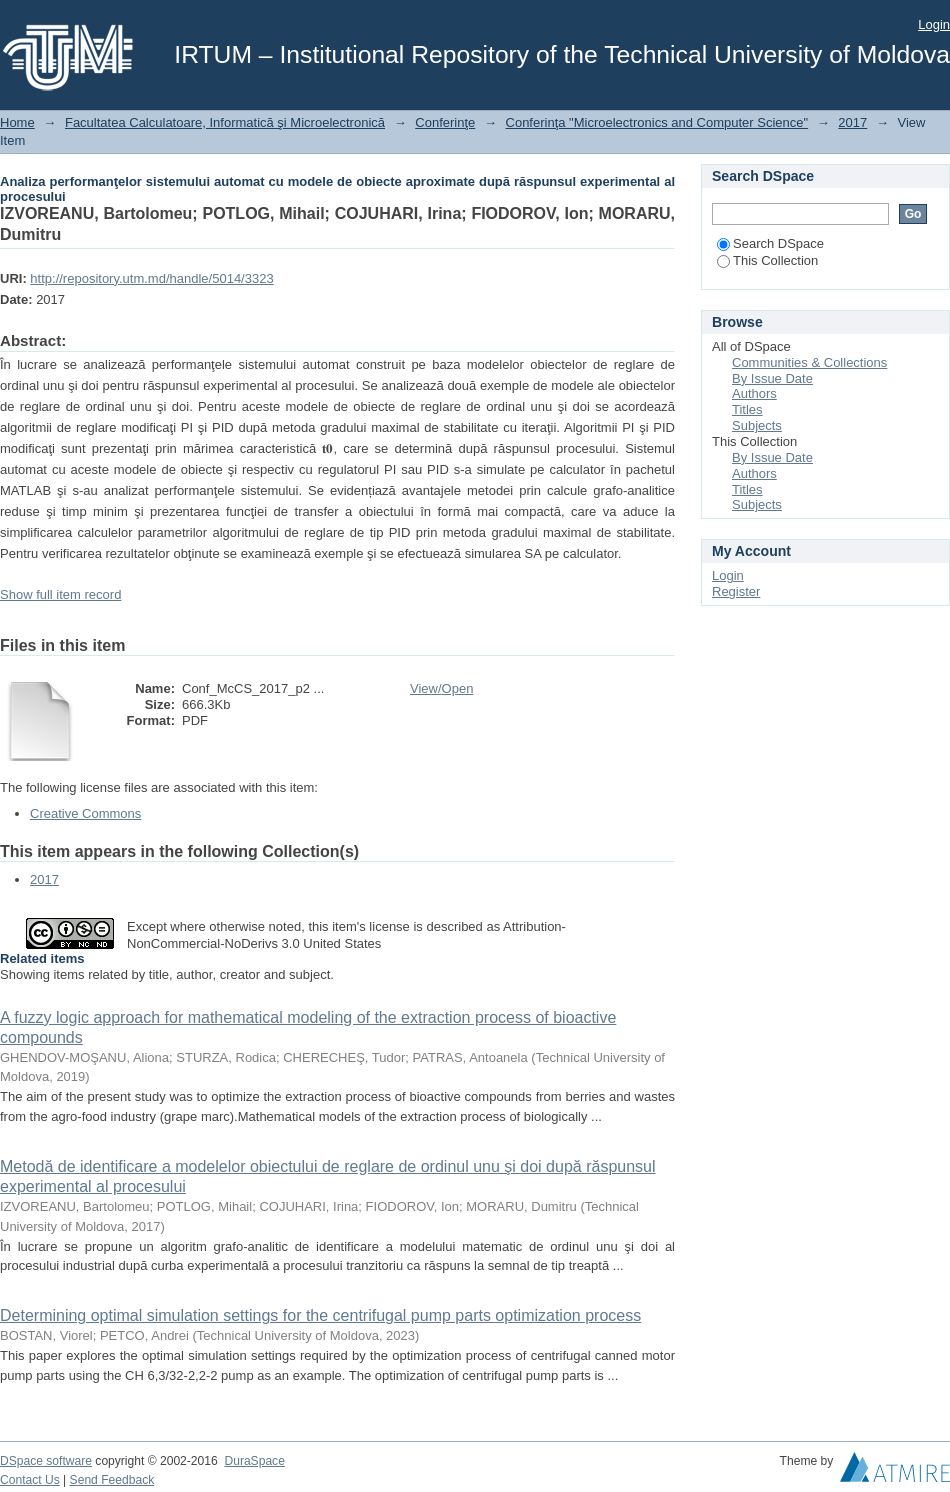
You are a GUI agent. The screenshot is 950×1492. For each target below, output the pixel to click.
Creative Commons (85, 813)
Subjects (757, 425)
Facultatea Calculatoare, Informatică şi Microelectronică (225, 122)
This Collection (767, 260)
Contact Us (30, 1480)
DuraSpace (254, 1461)
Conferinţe (445, 122)
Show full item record (60, 594)
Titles (747, 409)
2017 (852, 122)
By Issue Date (772, 378)
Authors (754, 393)
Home (17, 122)
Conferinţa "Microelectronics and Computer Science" (657, 122)
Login (934, 24)
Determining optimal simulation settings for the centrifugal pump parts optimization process (320, 1315)
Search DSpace (770, 243)
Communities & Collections (809, 362)
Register (736, 591)
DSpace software (46, 1461)
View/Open (441, 688)
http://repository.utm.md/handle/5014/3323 (151, 278)
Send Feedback (112, 1480)
